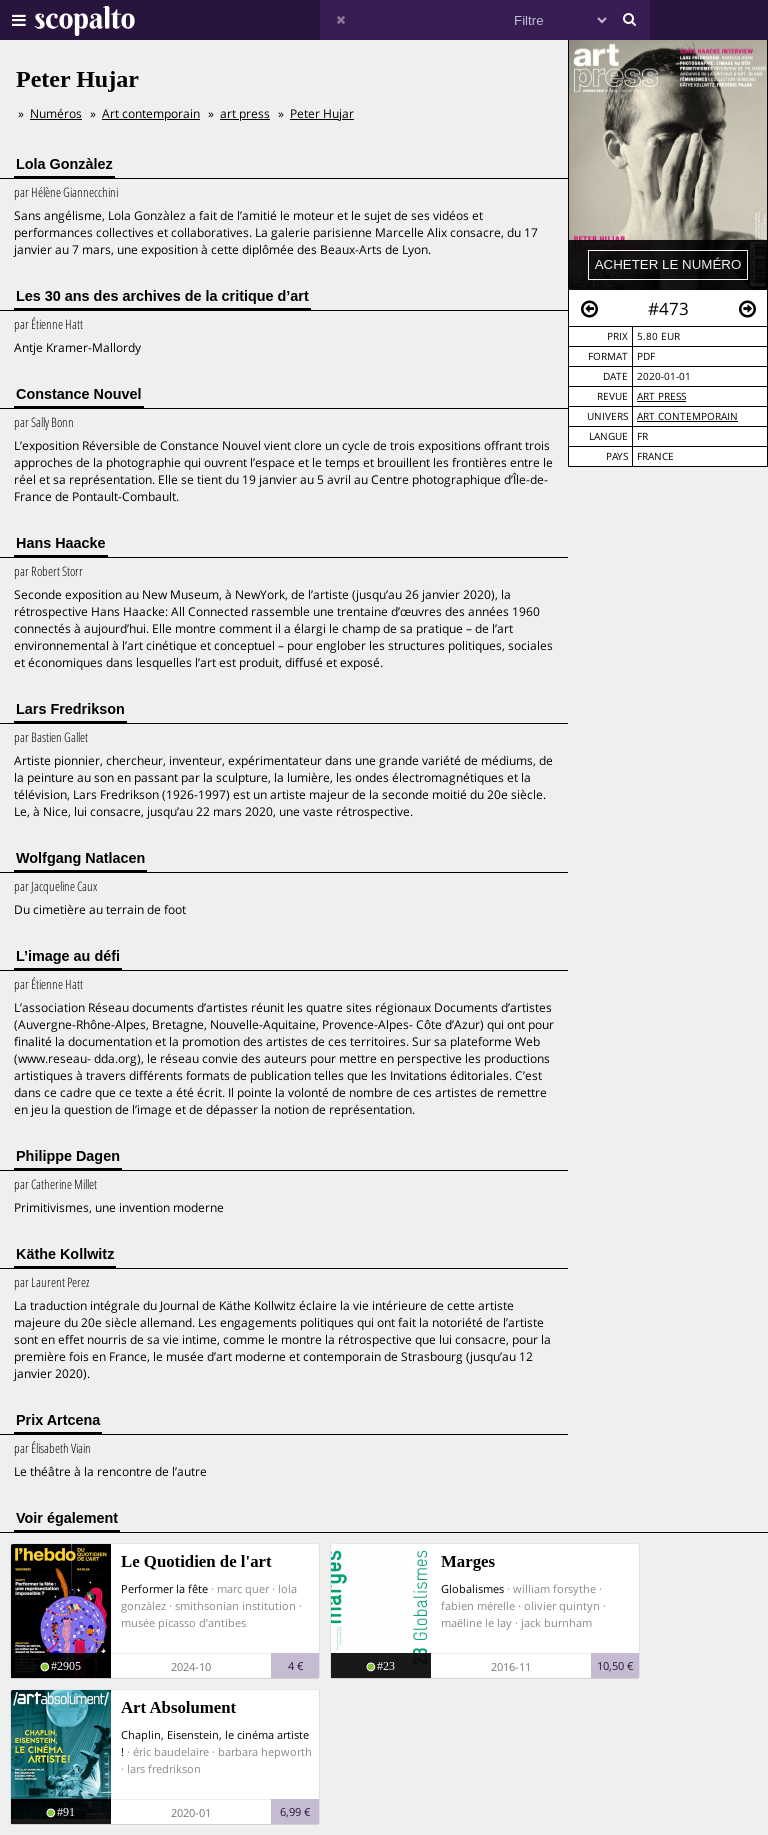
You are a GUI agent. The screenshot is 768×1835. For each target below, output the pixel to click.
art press (661, 396)
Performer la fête (164, 1588)
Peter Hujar (322, 113)
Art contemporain (687, 416)
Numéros (56, 113)
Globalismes (472, 1588)
